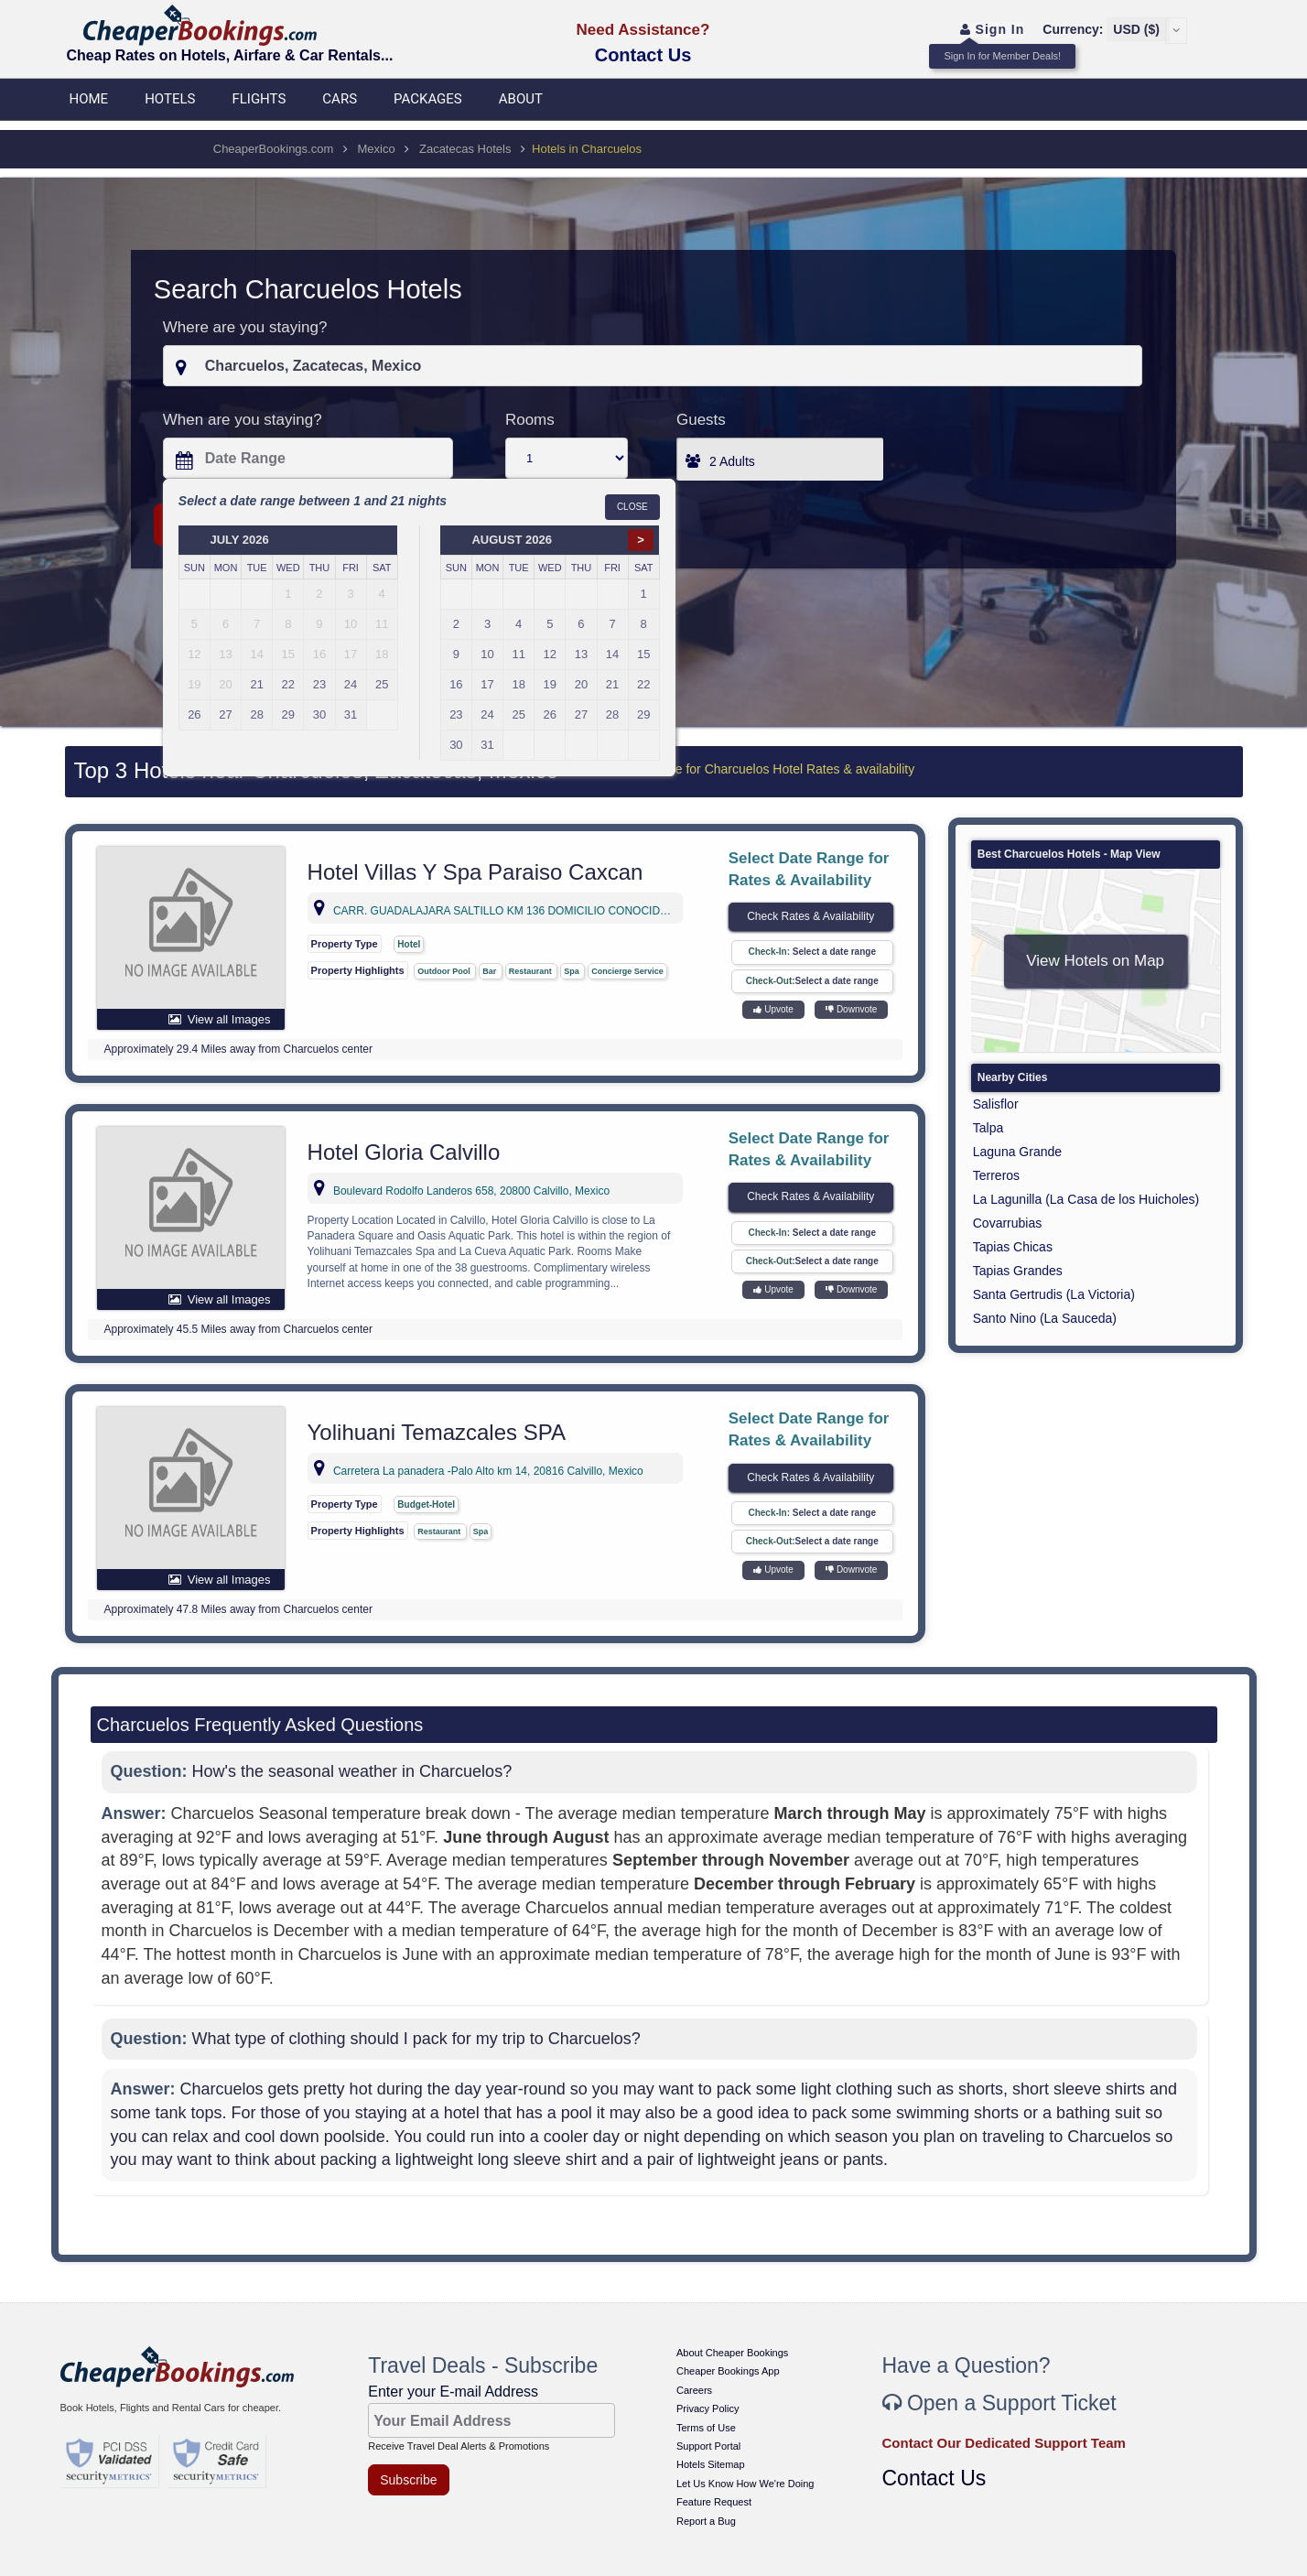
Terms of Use (706, 2427)
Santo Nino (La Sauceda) (1045, 1318)
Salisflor (996, 1104)
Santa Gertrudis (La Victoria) (1054, 1294)
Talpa (988, 1127)
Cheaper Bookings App (728, 2370)
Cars (339, 99)
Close (632, 507)
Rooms (530, 419)
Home (89, 99)
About (521, 99)
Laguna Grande (1017, 1151)
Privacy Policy (707, 2408)
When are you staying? (242, 419)
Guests (701, 419)
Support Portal (708, 2446)
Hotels (170, 99)
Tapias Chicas (1013, 1246)
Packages (428, 99)
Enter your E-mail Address (453, 2391)
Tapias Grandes (1018, 1270)
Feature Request (713, 2501)
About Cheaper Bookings (732, 2352)
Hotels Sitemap (710, 2464)
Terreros (996, 1175)
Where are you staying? (245, 327)
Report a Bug (706, 2521)
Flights (259, 99)
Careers (694, 2390)
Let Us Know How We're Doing (745, 2483)
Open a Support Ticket (999, 2403)
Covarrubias (1007, 1223)
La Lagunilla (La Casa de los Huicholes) (1086, 1199)
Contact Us (643, 55)
